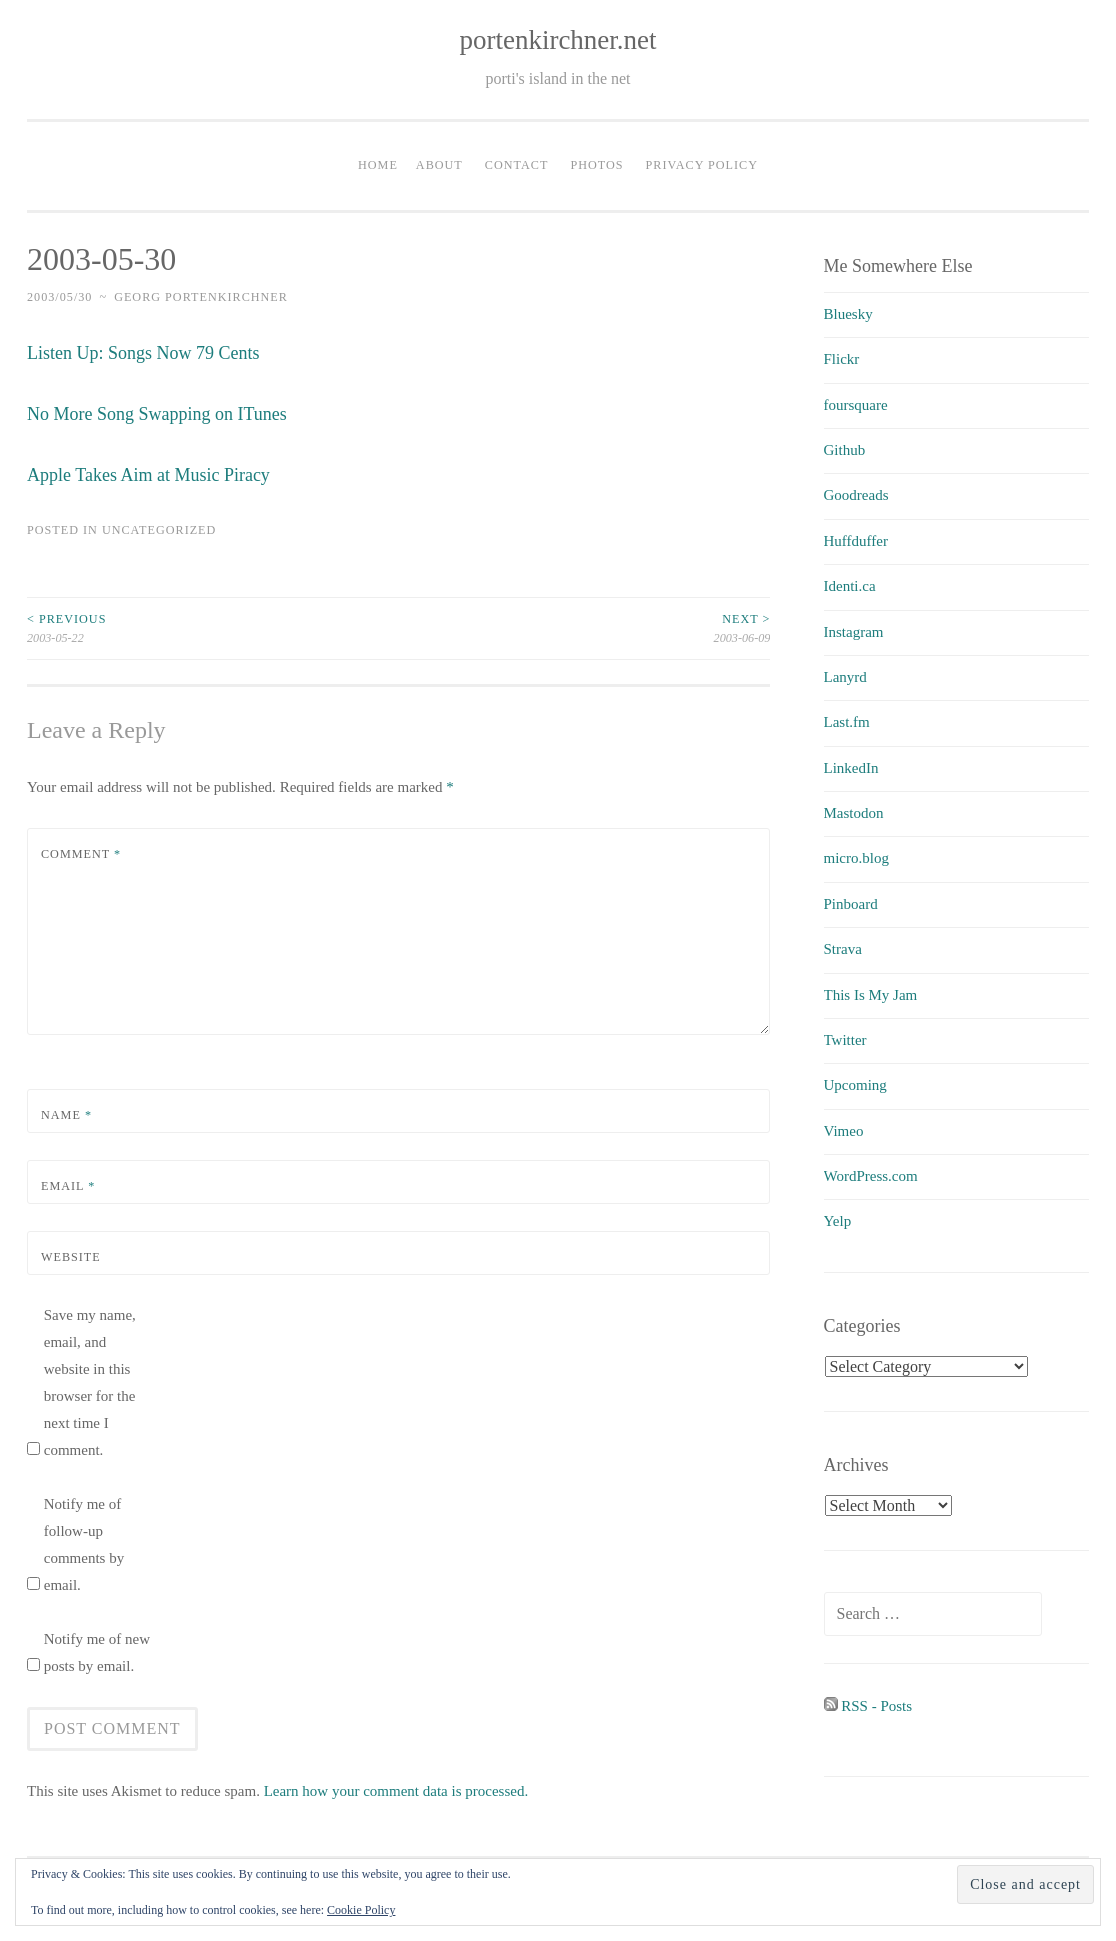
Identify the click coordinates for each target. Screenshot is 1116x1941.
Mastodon (854, 813)
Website (71, 1257)
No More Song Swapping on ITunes (157, 414)
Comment (81, 854)
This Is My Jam (871, 995)
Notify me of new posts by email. (97, 1652)
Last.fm (847, 722)
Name (66, 1115)
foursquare (856, 405)
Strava (843, 949)
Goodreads (856, 495)
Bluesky (848, 314)
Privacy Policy (702, 165)
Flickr (842, 359)
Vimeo (844, 1131)
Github (845, 450)
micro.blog (856, 858)
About (439, 165)
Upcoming (855, 1085)
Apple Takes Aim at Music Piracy (148, 475)
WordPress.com (871, 1176)
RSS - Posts (868, 1706)
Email (68, 1186)
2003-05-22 (213, 627)
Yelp (838, 1221)
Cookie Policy (361, 1910)
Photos (596, 165)
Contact (517, 165)
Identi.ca (850, 586)
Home (378, 165)
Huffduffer (856, 541)
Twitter (845, 1040)
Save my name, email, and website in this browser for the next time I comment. (90, 1382)
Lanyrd (845, 677)
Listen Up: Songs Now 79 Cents (143, 353)
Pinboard (851, 904)
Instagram (854, 632)
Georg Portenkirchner (201, 297)
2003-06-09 (585, 627)
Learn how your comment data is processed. (396, 1791)
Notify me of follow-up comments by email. (84, 1544)
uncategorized (159, 530)
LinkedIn (851, 768)
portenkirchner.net (557, 40)
